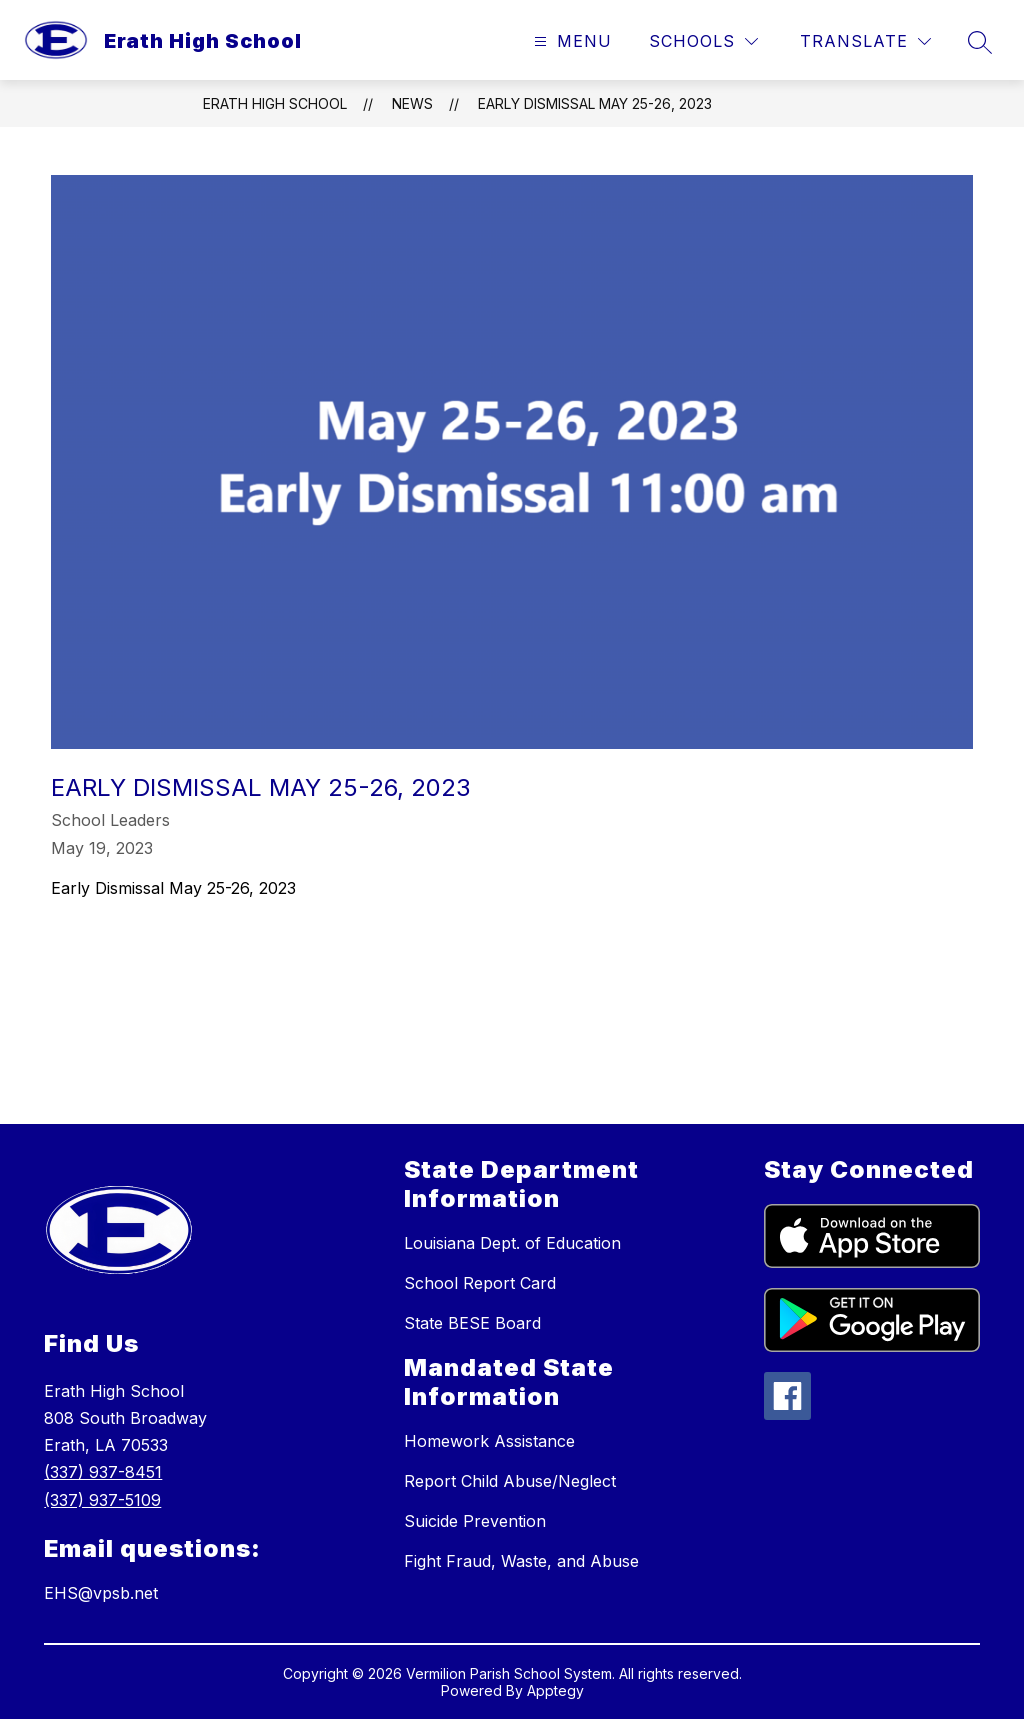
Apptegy (555, 1690)
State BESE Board (472, 1323)
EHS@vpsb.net (101, 1593)
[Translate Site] (865, 41)
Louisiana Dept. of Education (512, 1243)
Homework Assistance (489, 1441)
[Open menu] (570, 41)
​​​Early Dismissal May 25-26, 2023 (595, 103)
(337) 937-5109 (102, 1500)
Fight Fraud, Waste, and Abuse (521, 1561)
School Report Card (480, 1283)
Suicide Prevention (475, 1521)
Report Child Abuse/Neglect (510, 1481)
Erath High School (275, 103)
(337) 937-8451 (103, 1472)
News (412, 103)
